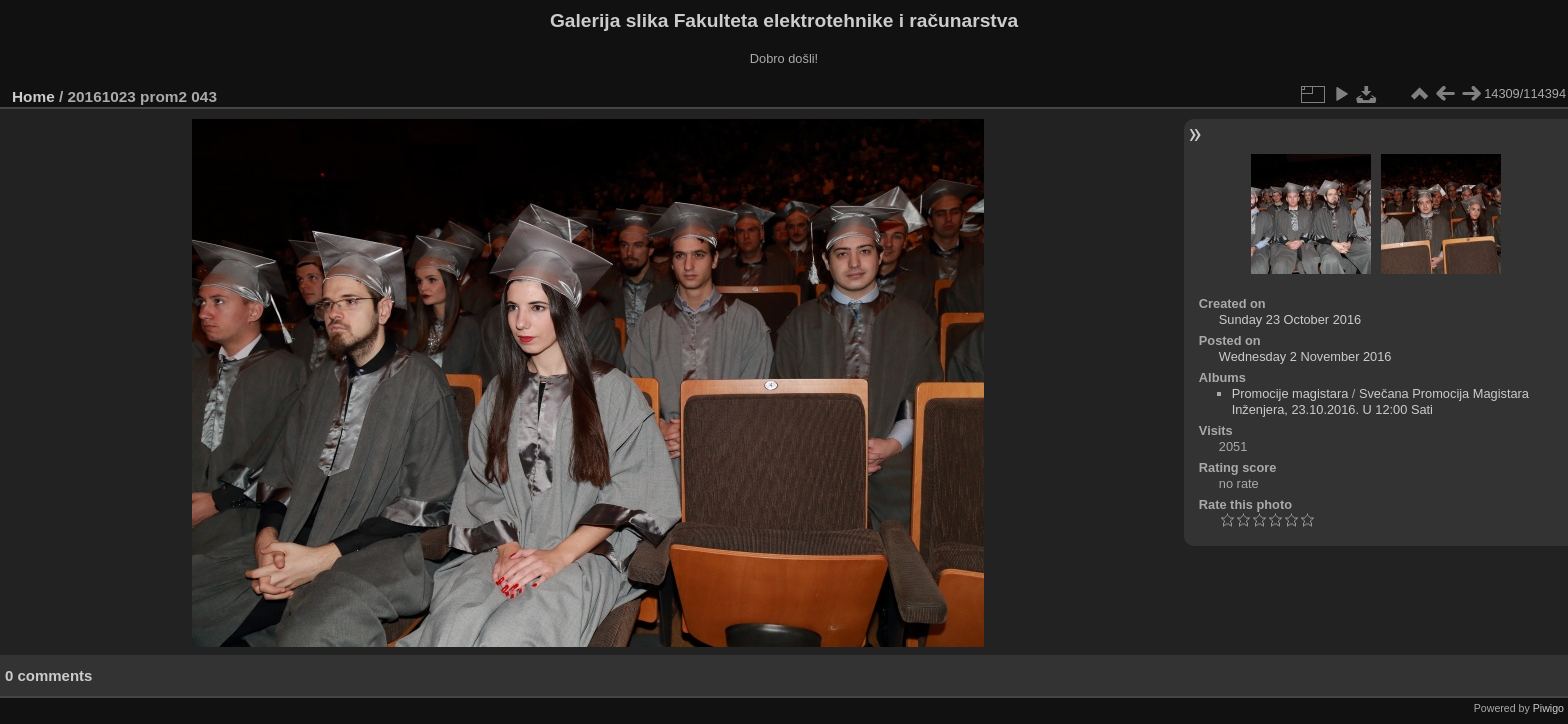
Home (33, 96)
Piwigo (1548, 708)
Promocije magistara (1290, 393)
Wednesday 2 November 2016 (1305, 356)
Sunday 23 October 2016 (1290, 319)
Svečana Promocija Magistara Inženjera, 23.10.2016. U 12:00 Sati (1380, 401)
